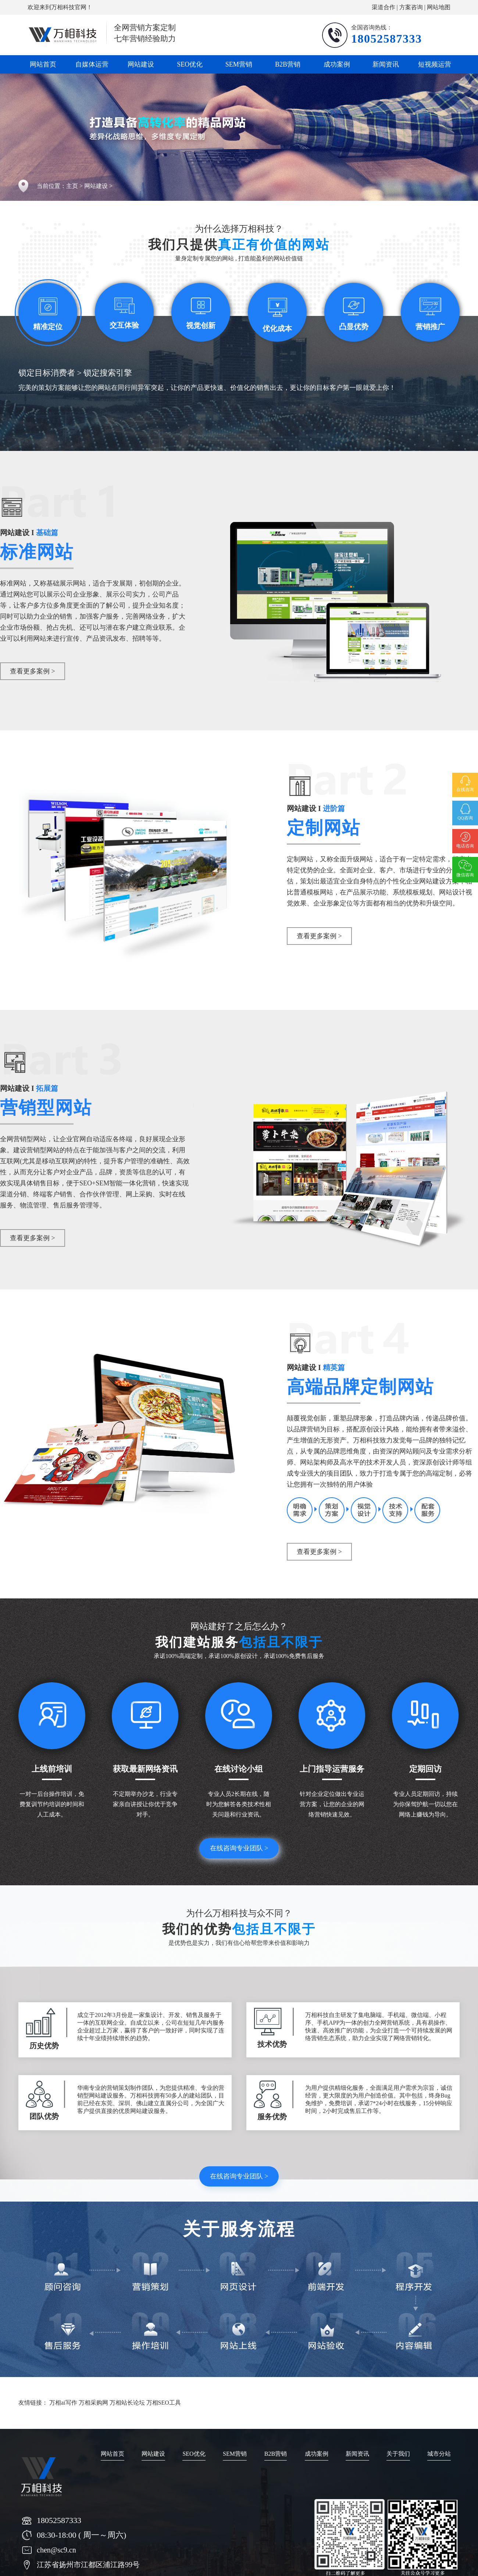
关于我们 (398, 2454)
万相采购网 (93, 2402)
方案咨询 (411, 7)
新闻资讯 (385, 64)
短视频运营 (434, 64)
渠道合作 (383, 7)
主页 (72, 186)
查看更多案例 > (32, 671)
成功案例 (337, 64)
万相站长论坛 (127, 2402)
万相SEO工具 (163, 2402)
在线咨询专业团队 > (239, 1848)
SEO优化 (190, 64)
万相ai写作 (63, 2402)
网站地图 (438, 7)
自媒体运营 (91, 64)
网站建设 (141, 64)
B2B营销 (287, 64)
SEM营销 (238, 64)
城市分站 (439, 2454)
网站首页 (43, 64)
